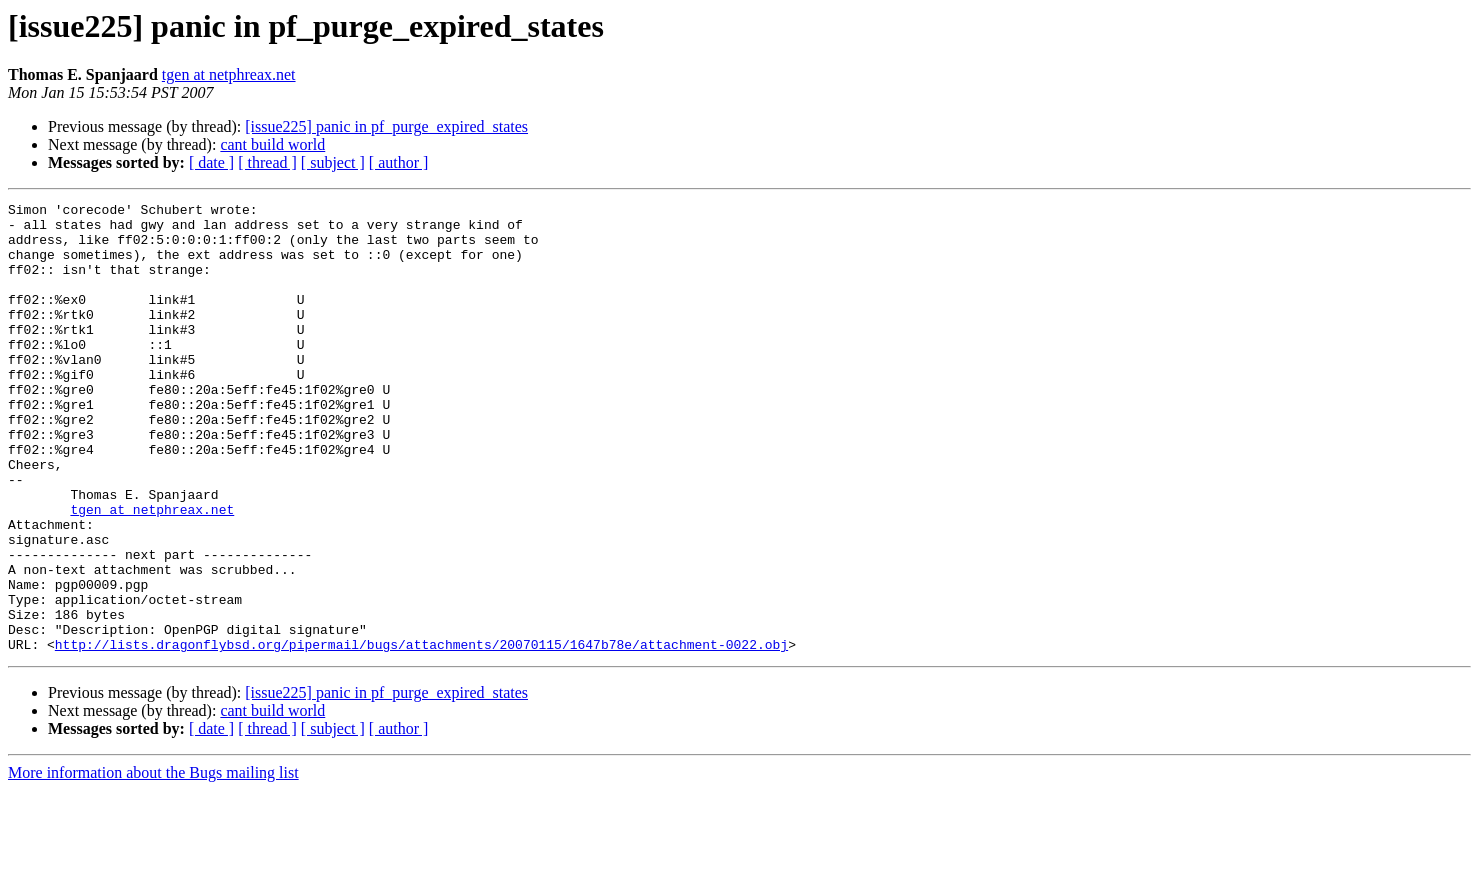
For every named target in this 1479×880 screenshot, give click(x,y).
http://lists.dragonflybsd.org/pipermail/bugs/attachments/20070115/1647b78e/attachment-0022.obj (421, 734)
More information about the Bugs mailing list (153, 862)
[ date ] (211, 162)
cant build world (272, 144)
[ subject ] (333, 162)
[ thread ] (267, 162)
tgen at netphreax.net (229, 74)
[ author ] (399, 162)
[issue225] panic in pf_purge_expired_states (386, 126)
